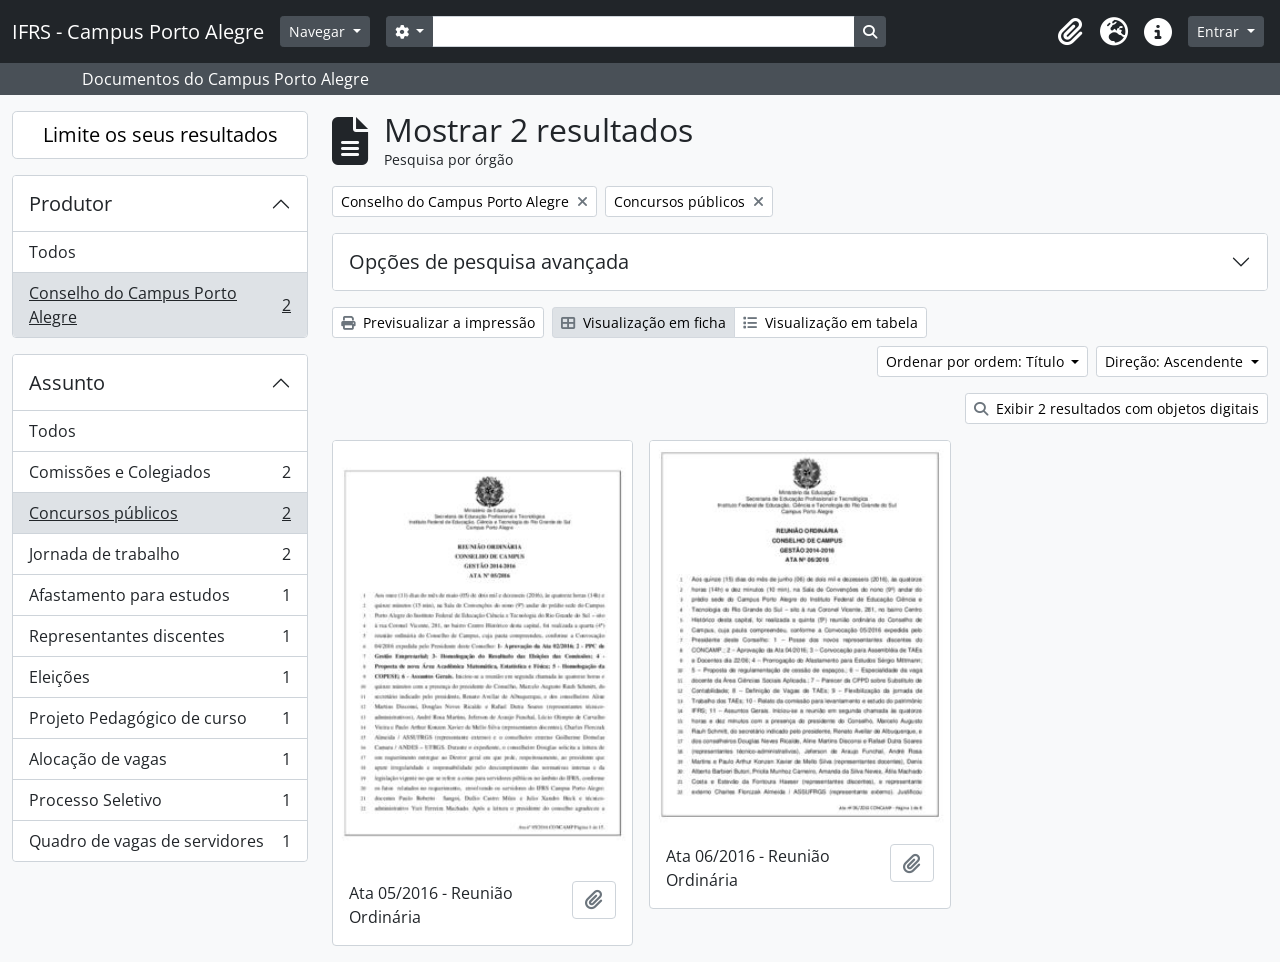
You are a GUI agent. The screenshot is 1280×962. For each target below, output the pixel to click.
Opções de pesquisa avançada (489, 261)
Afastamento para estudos (159, 599)
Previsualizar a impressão (438, 322)
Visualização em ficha (643, 322)
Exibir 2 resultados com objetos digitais (1116, 408)
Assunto (67, 382)
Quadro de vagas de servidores (159, 845)
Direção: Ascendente (1176, 361)
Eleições (159, 681)
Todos (52, 252)
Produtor (70, 203)
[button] (1070, 32)
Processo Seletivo (159, 804)
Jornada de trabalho (159, 558)
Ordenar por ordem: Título (977, 361)
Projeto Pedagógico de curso (159, 722)
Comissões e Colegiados (159, 476)
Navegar (319, 31)
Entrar (1220, 31)
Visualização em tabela (830, 322)
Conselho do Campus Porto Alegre (159, 305)
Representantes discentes (159, 640)
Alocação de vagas (159, 763)
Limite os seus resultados (160, 134)
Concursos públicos (159, 517)
